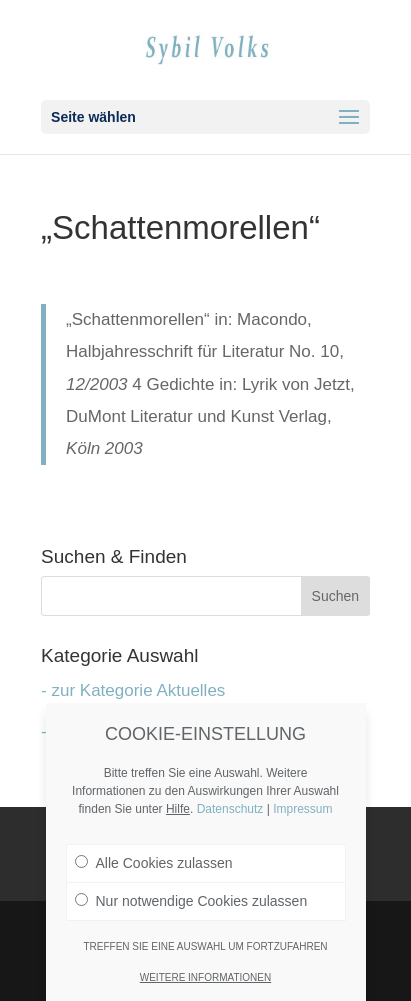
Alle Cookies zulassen (154, 863)
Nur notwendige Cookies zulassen (191, 901)
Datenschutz (230, 809)
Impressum (302, 809)
